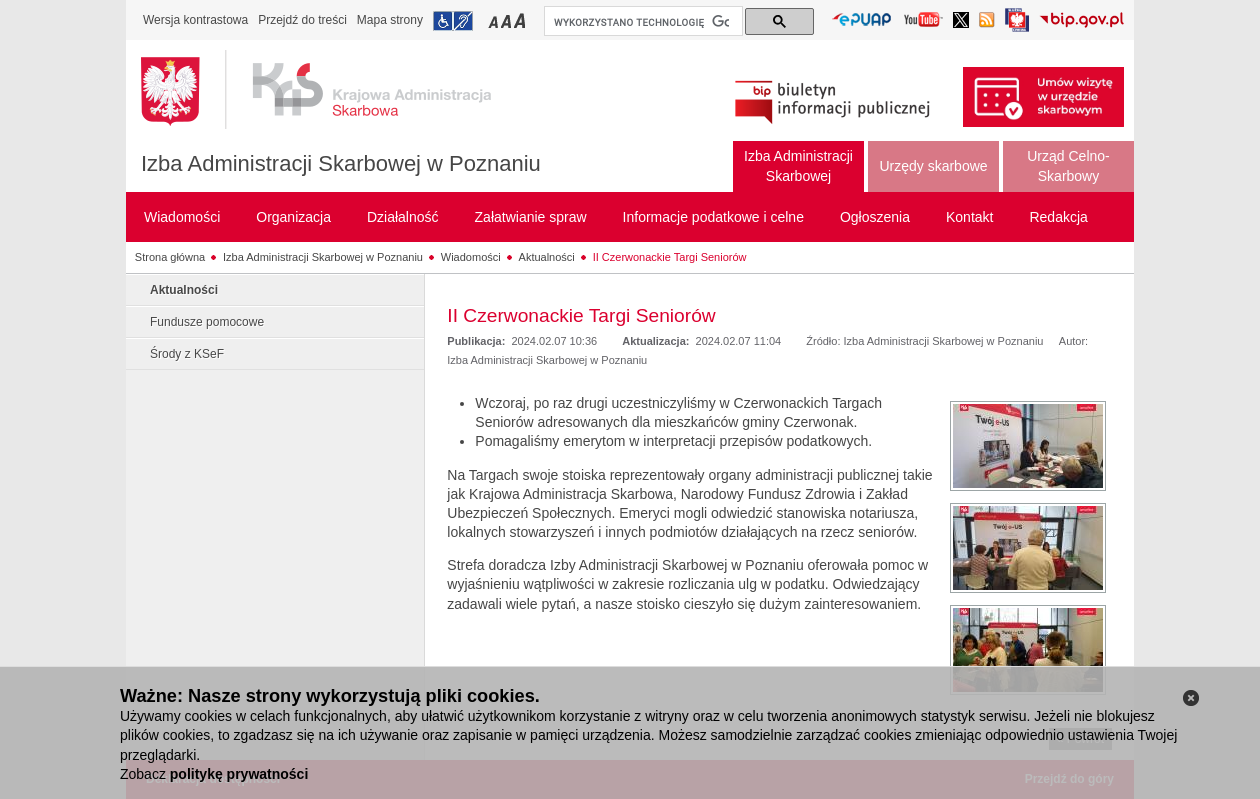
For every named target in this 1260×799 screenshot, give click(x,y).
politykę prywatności (239, 774)
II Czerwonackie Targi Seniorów (670, 257)
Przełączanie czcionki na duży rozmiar (521, 20)
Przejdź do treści (302, 20)
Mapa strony (390, 20)
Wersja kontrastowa (195, 20)
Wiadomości (471, 257)
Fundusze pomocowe (207, 322)
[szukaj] (641, 22)
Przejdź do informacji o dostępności (453, 21)
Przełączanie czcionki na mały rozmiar (495, 20)
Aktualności (547, 257)
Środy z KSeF (187, 354)
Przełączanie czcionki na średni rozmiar (508, 20)
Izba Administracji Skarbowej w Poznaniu (341, 163)
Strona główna (170, 257)
